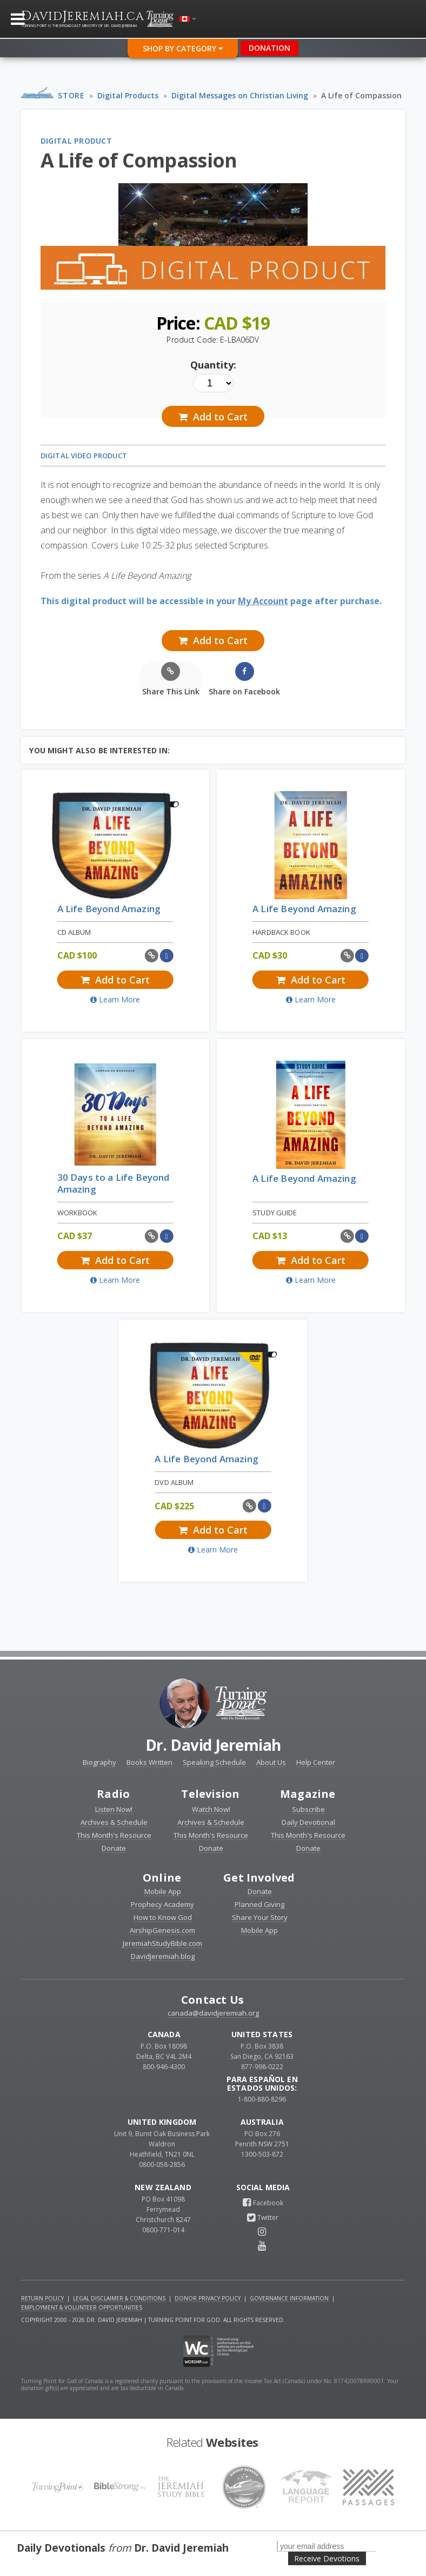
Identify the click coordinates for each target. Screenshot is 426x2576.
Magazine (308, 1794)
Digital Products (127, 95)
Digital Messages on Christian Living (239, 95)
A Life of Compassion (361, 95)
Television (210, 1794)
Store (71, 95)
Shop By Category (183, 48)
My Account (263, 601)
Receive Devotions (327, 2558)
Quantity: (213, 364)
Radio (113, 1794)
